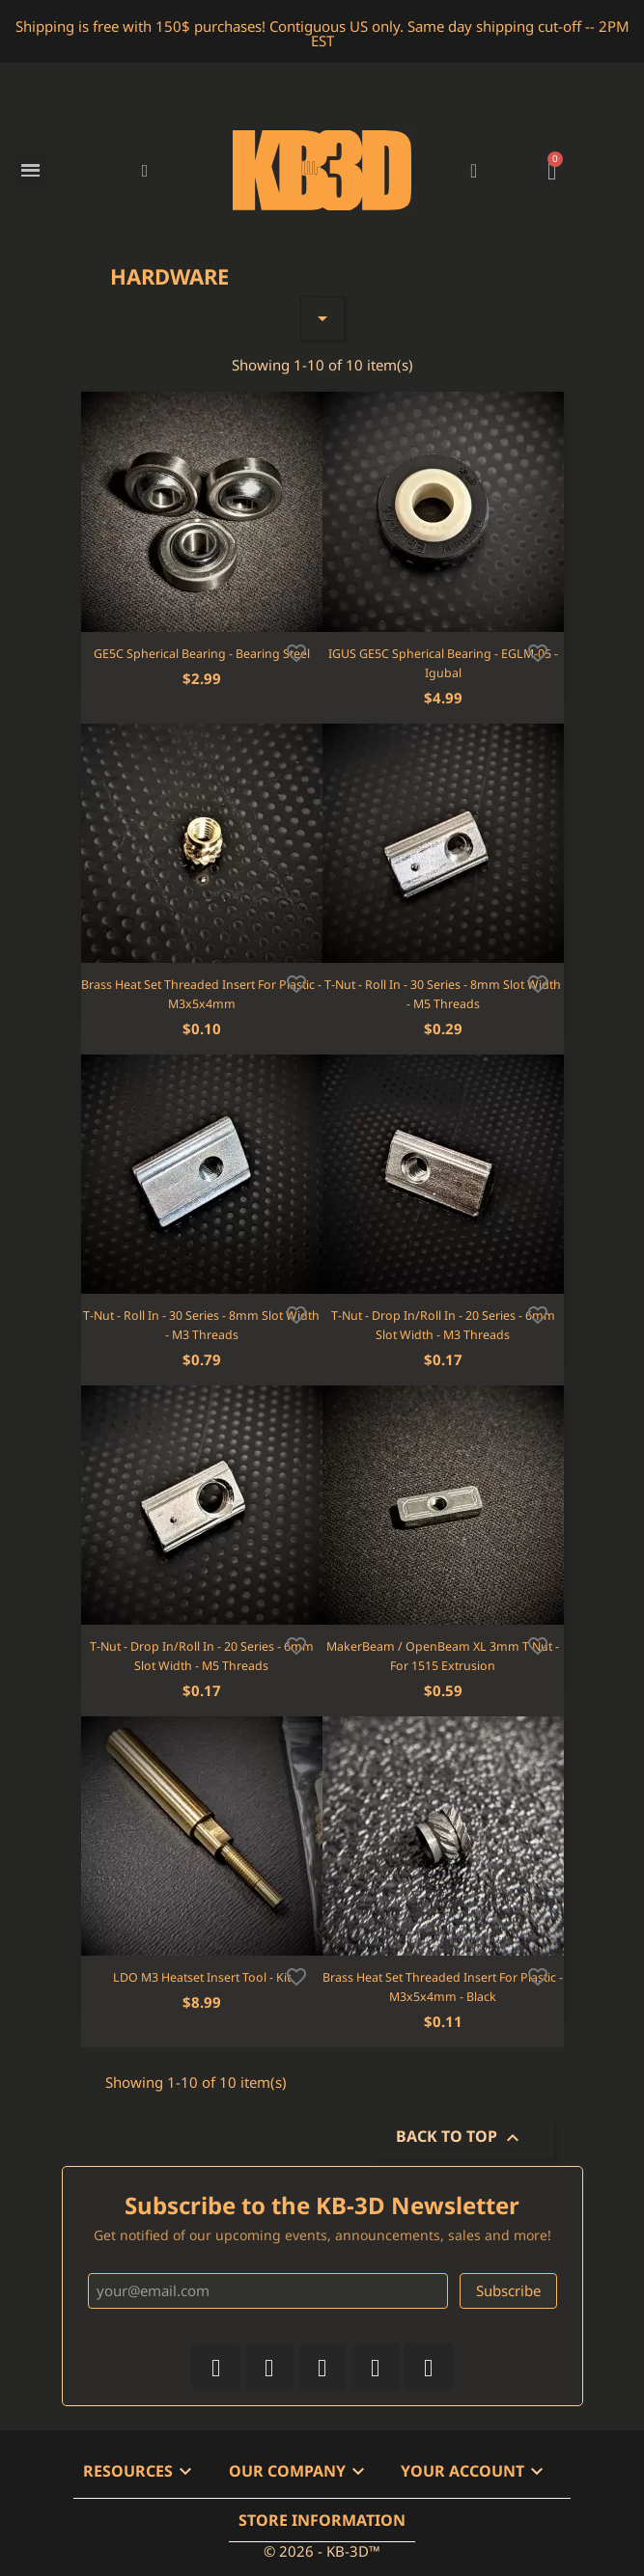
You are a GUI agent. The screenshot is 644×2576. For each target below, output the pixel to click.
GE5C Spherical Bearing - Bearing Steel (202, 653)
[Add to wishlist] (296, 651)
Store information (322, 2520)
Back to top (460, 2138)
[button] (145, 170)
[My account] (473, 171)
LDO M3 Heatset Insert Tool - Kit (202, 1977)
